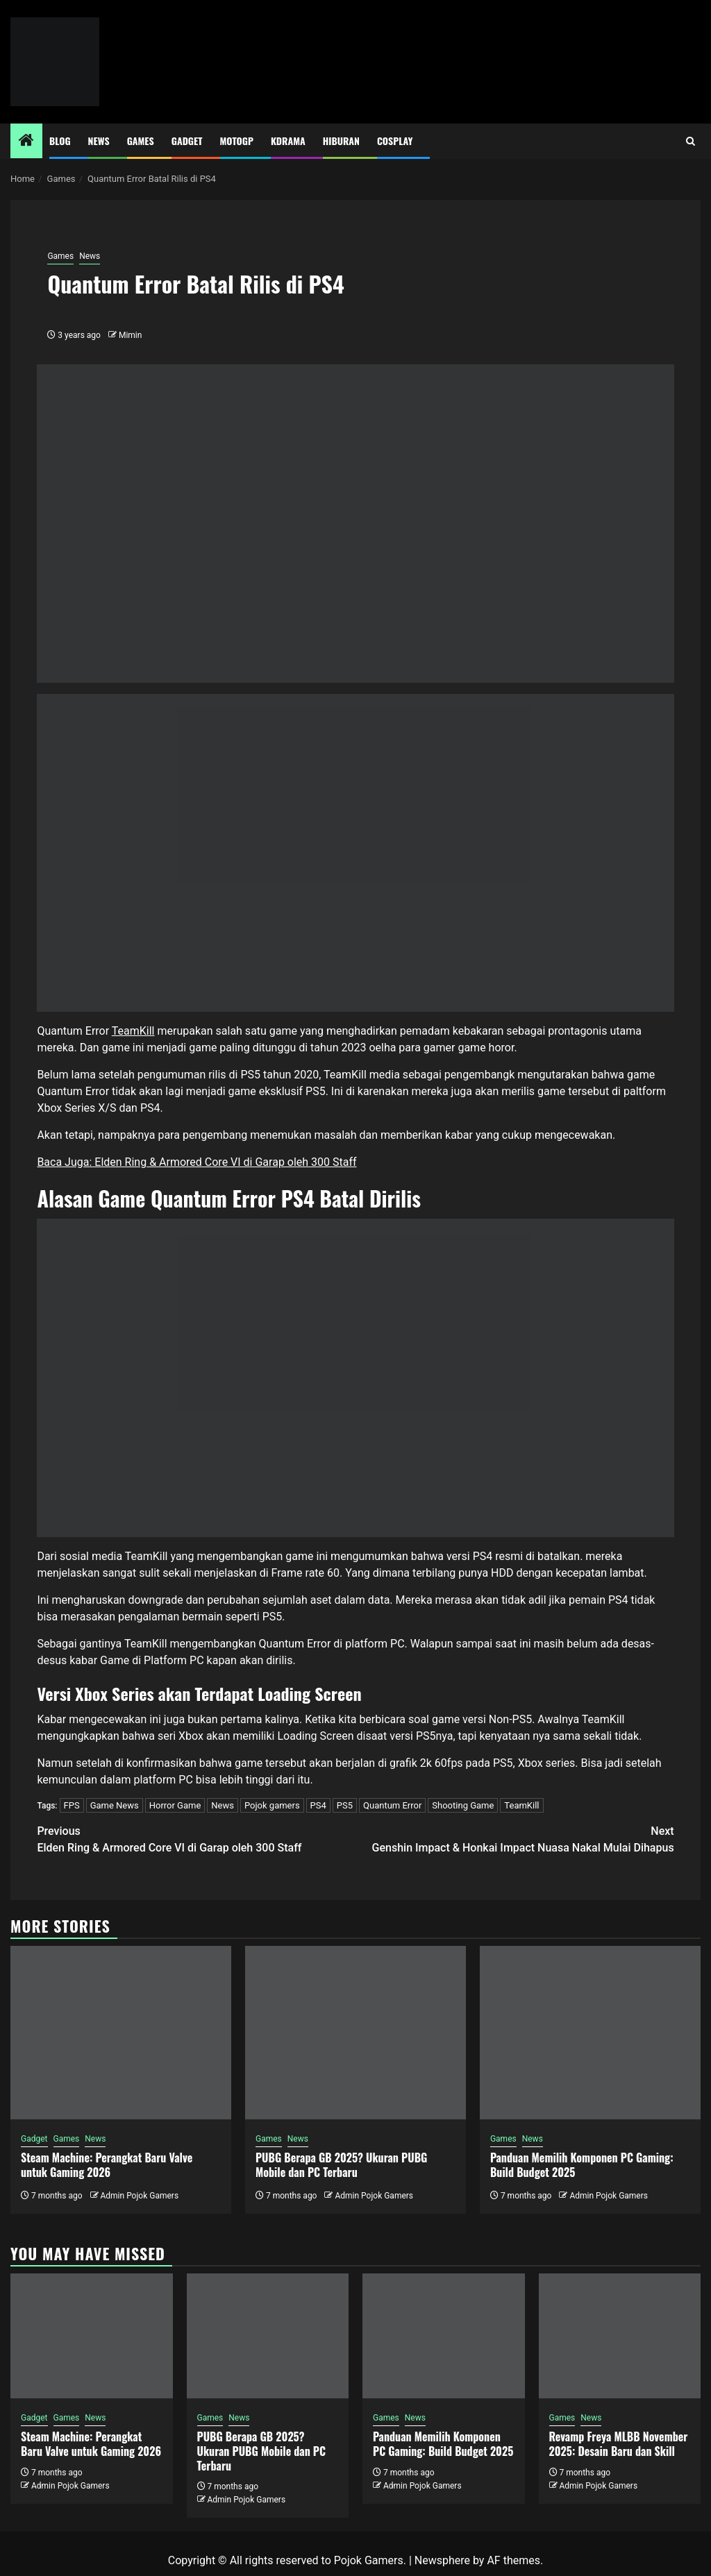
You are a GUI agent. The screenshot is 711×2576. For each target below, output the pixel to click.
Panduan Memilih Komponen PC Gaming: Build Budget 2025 (582, 2164)
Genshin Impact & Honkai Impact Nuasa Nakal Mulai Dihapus (515, 1838)
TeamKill (133, 1030)
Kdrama (288, 140)
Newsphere (442, 2560)
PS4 (318, 1805)
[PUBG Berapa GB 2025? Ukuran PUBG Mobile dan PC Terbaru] (355, 2032)
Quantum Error (392, 1805)
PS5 (345, 1805)
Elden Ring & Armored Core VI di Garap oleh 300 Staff (196, 1838)
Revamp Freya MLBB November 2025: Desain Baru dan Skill (618, 2443)
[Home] (26, 141)
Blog (60, 140)
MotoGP (236, 140)
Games (140, 140)
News (99, 140)
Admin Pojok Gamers (139, 2196)
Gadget (187, 140)
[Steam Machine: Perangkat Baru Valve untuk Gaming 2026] (120, 2032)
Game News (114, 1805)
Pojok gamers (272, 1805)
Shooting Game (463, 1805)
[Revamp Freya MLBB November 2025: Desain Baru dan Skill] (620, 2335)
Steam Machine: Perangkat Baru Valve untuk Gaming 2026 (106, 2164)
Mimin (130, 335)
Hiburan (341, 140)
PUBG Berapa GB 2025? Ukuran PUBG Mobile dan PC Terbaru (341, 2164)
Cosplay (394, 140)
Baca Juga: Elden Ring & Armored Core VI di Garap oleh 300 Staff (196, 1162)
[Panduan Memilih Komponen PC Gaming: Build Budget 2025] (590, 2032)
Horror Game (175, 1805)
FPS (72, 1805)
